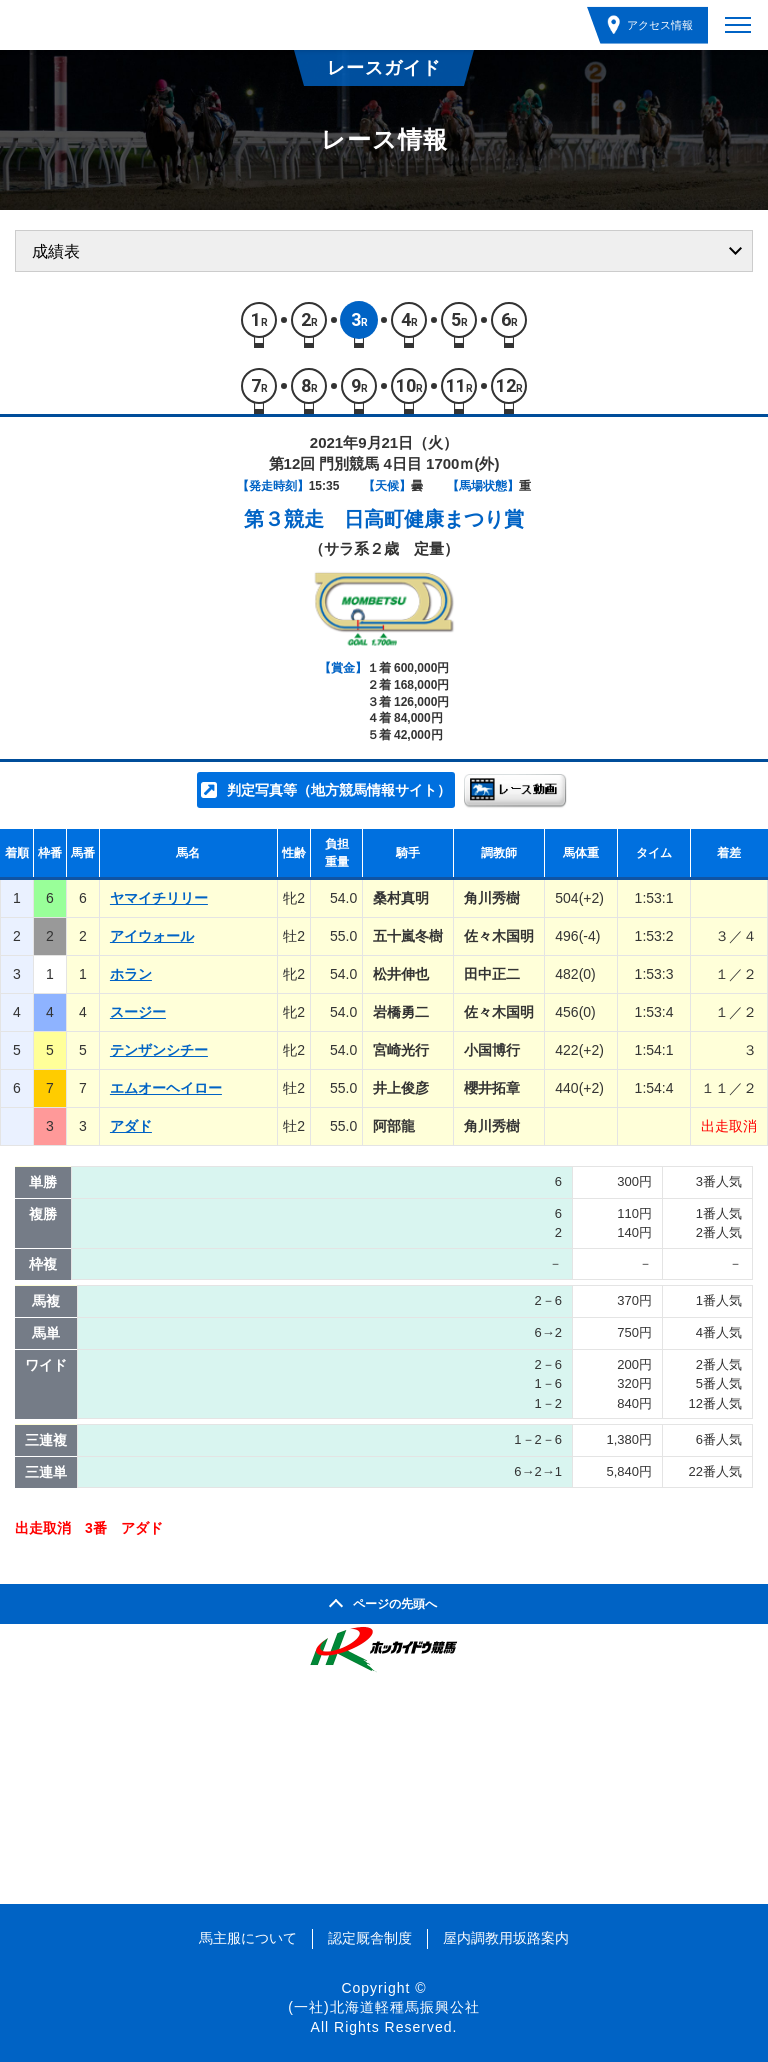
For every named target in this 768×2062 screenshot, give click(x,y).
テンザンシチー (159, 1050)
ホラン (131, 974)
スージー (138, 1012)
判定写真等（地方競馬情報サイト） (339, 790)
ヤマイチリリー (159, 898)
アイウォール (152, 936)
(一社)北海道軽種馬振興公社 (383, 2007)
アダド (131, 1126)
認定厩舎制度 (370, 1938)
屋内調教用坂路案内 (506, 1938)
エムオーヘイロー (166, 1088)
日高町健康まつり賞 (434, 519)
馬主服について (248, 1938)
